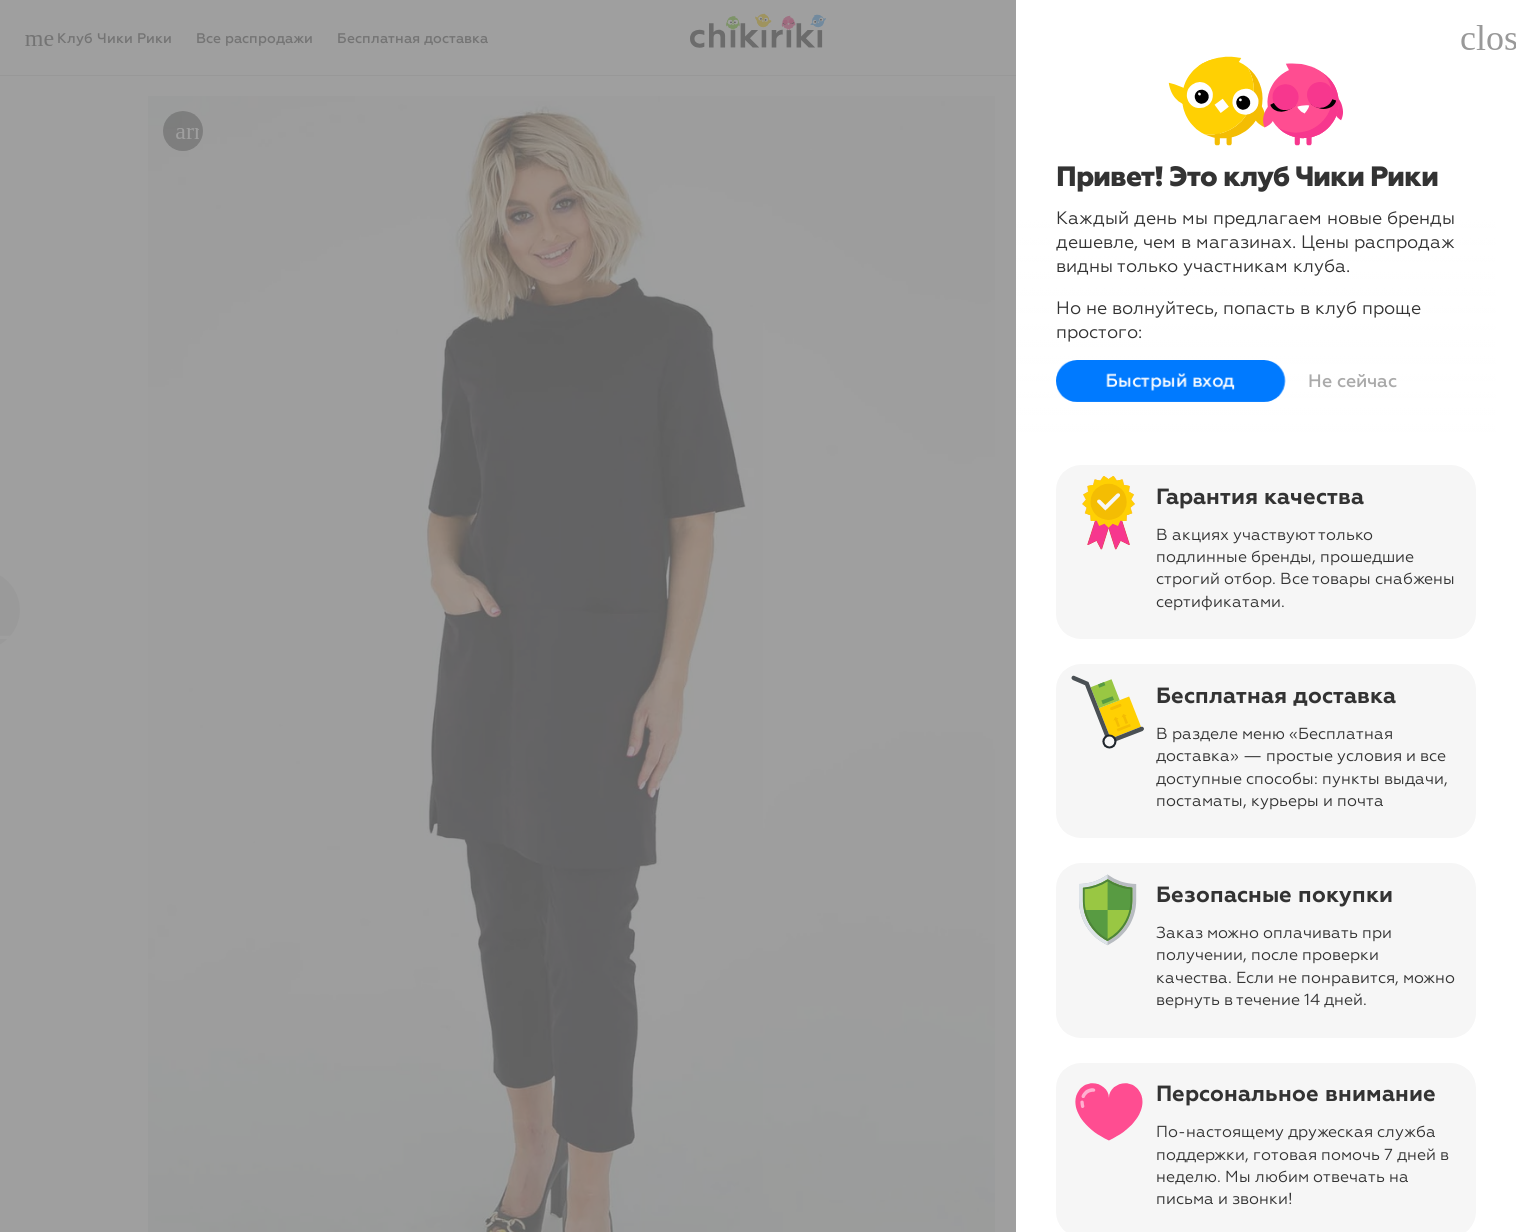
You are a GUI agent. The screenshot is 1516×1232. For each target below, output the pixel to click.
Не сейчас (1352, 381)
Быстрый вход (1170, 381)
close (1488, 38)
